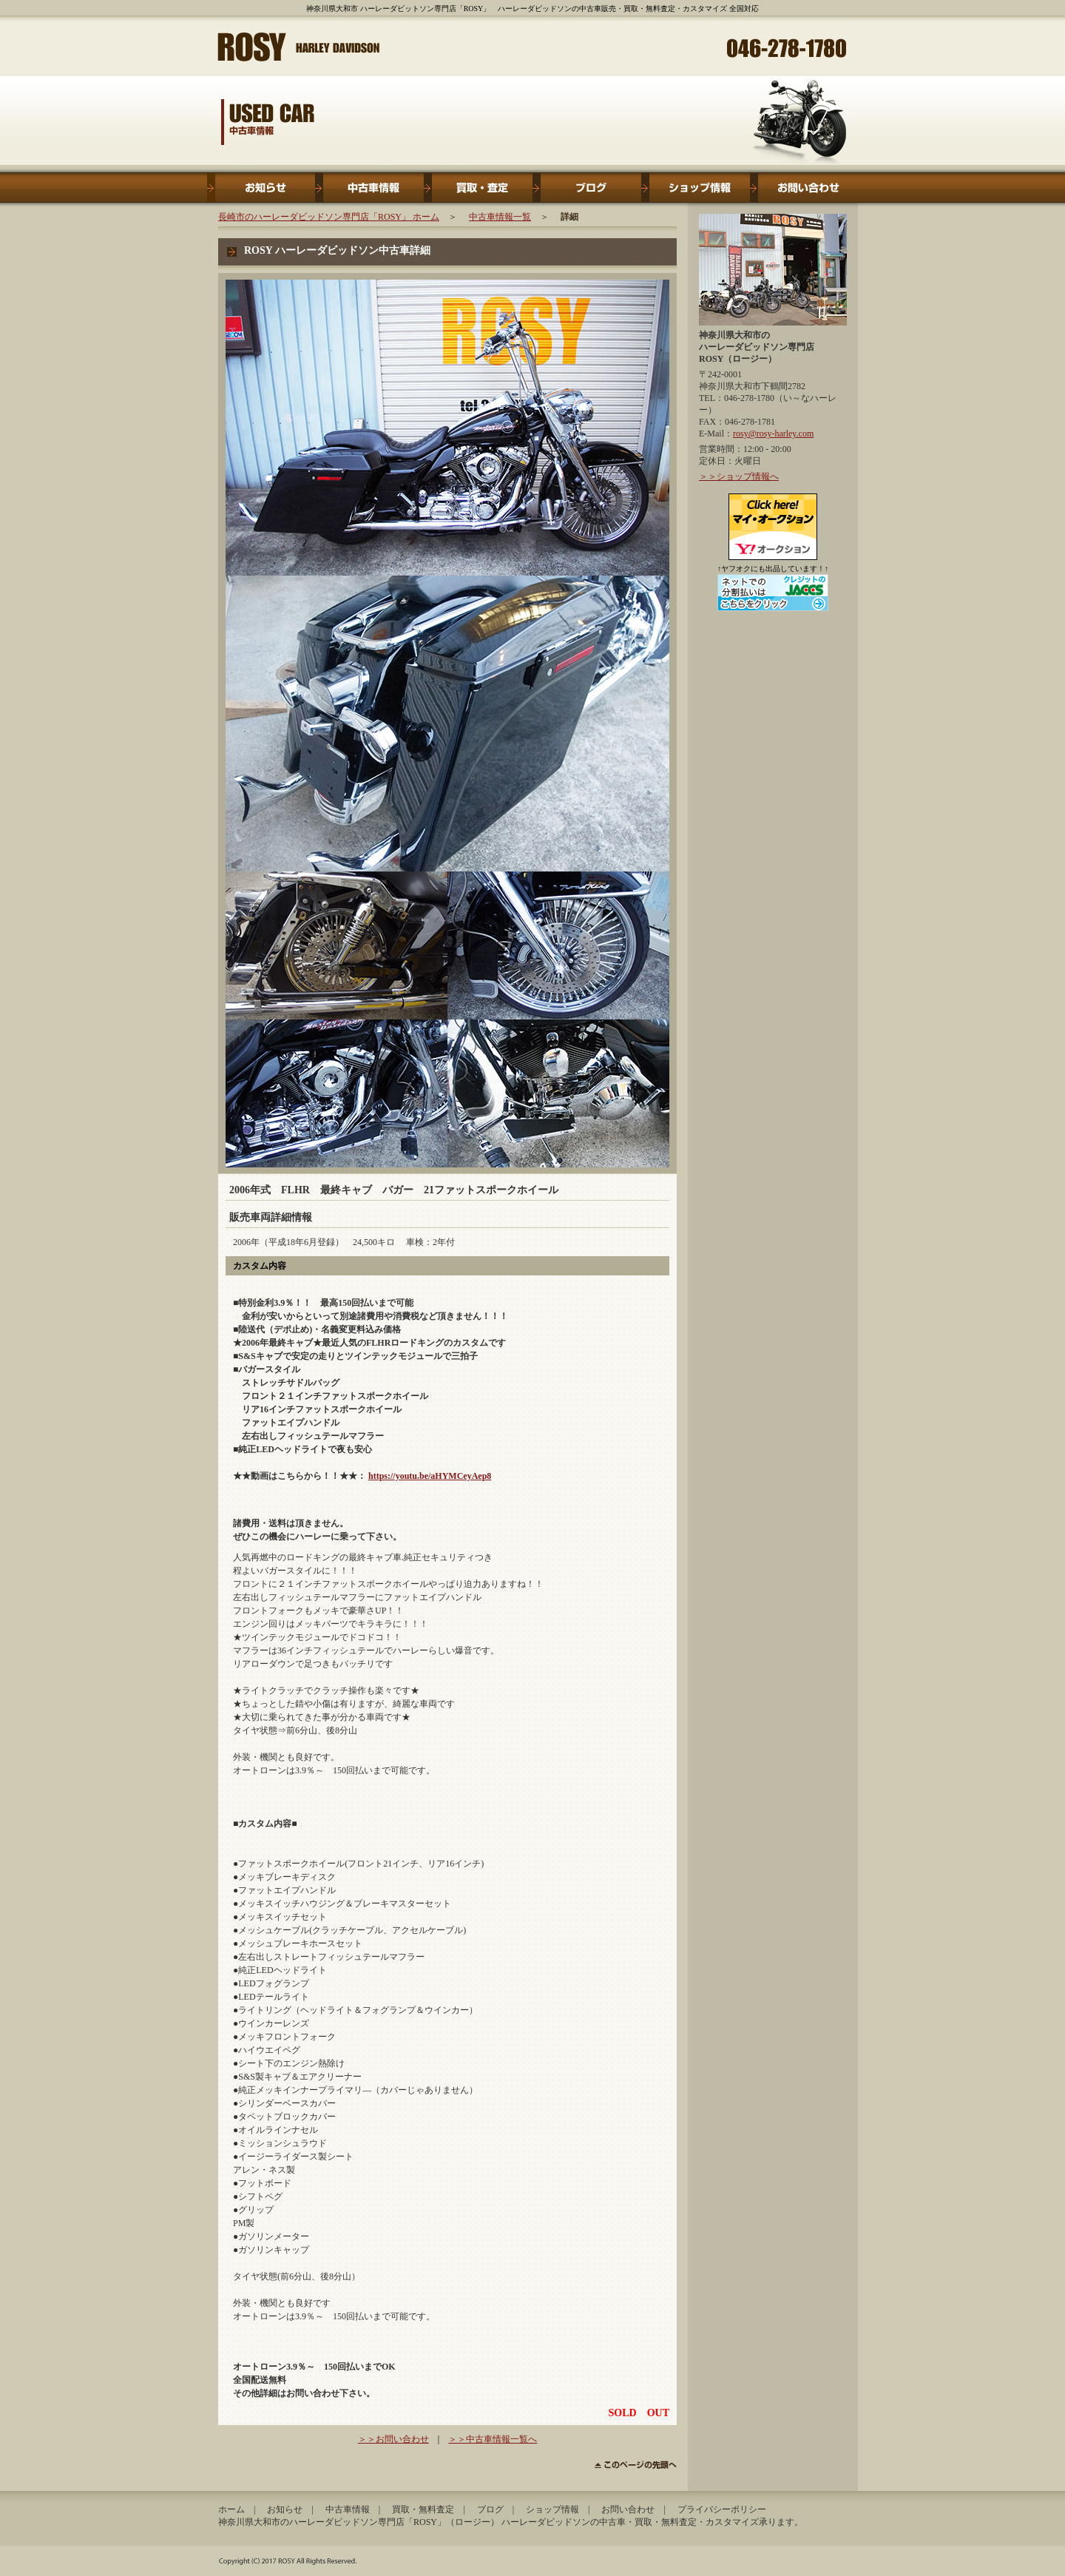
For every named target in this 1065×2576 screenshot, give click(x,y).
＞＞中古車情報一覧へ (492, 2439)
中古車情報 (369, 187)
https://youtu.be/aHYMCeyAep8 (429, 1476)
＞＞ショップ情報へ (739, 476)
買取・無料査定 (478, 187)
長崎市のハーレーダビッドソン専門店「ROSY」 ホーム (328, 217)
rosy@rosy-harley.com (773, 433)
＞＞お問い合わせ (393, 2439)
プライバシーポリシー (721, 2509)
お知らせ (261, 187)
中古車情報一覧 (500, 217)
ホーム (231, 2509)
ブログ (586, 187)
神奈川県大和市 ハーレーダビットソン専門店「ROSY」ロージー (299, 45)
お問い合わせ (804, 187)
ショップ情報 (695, 187)
